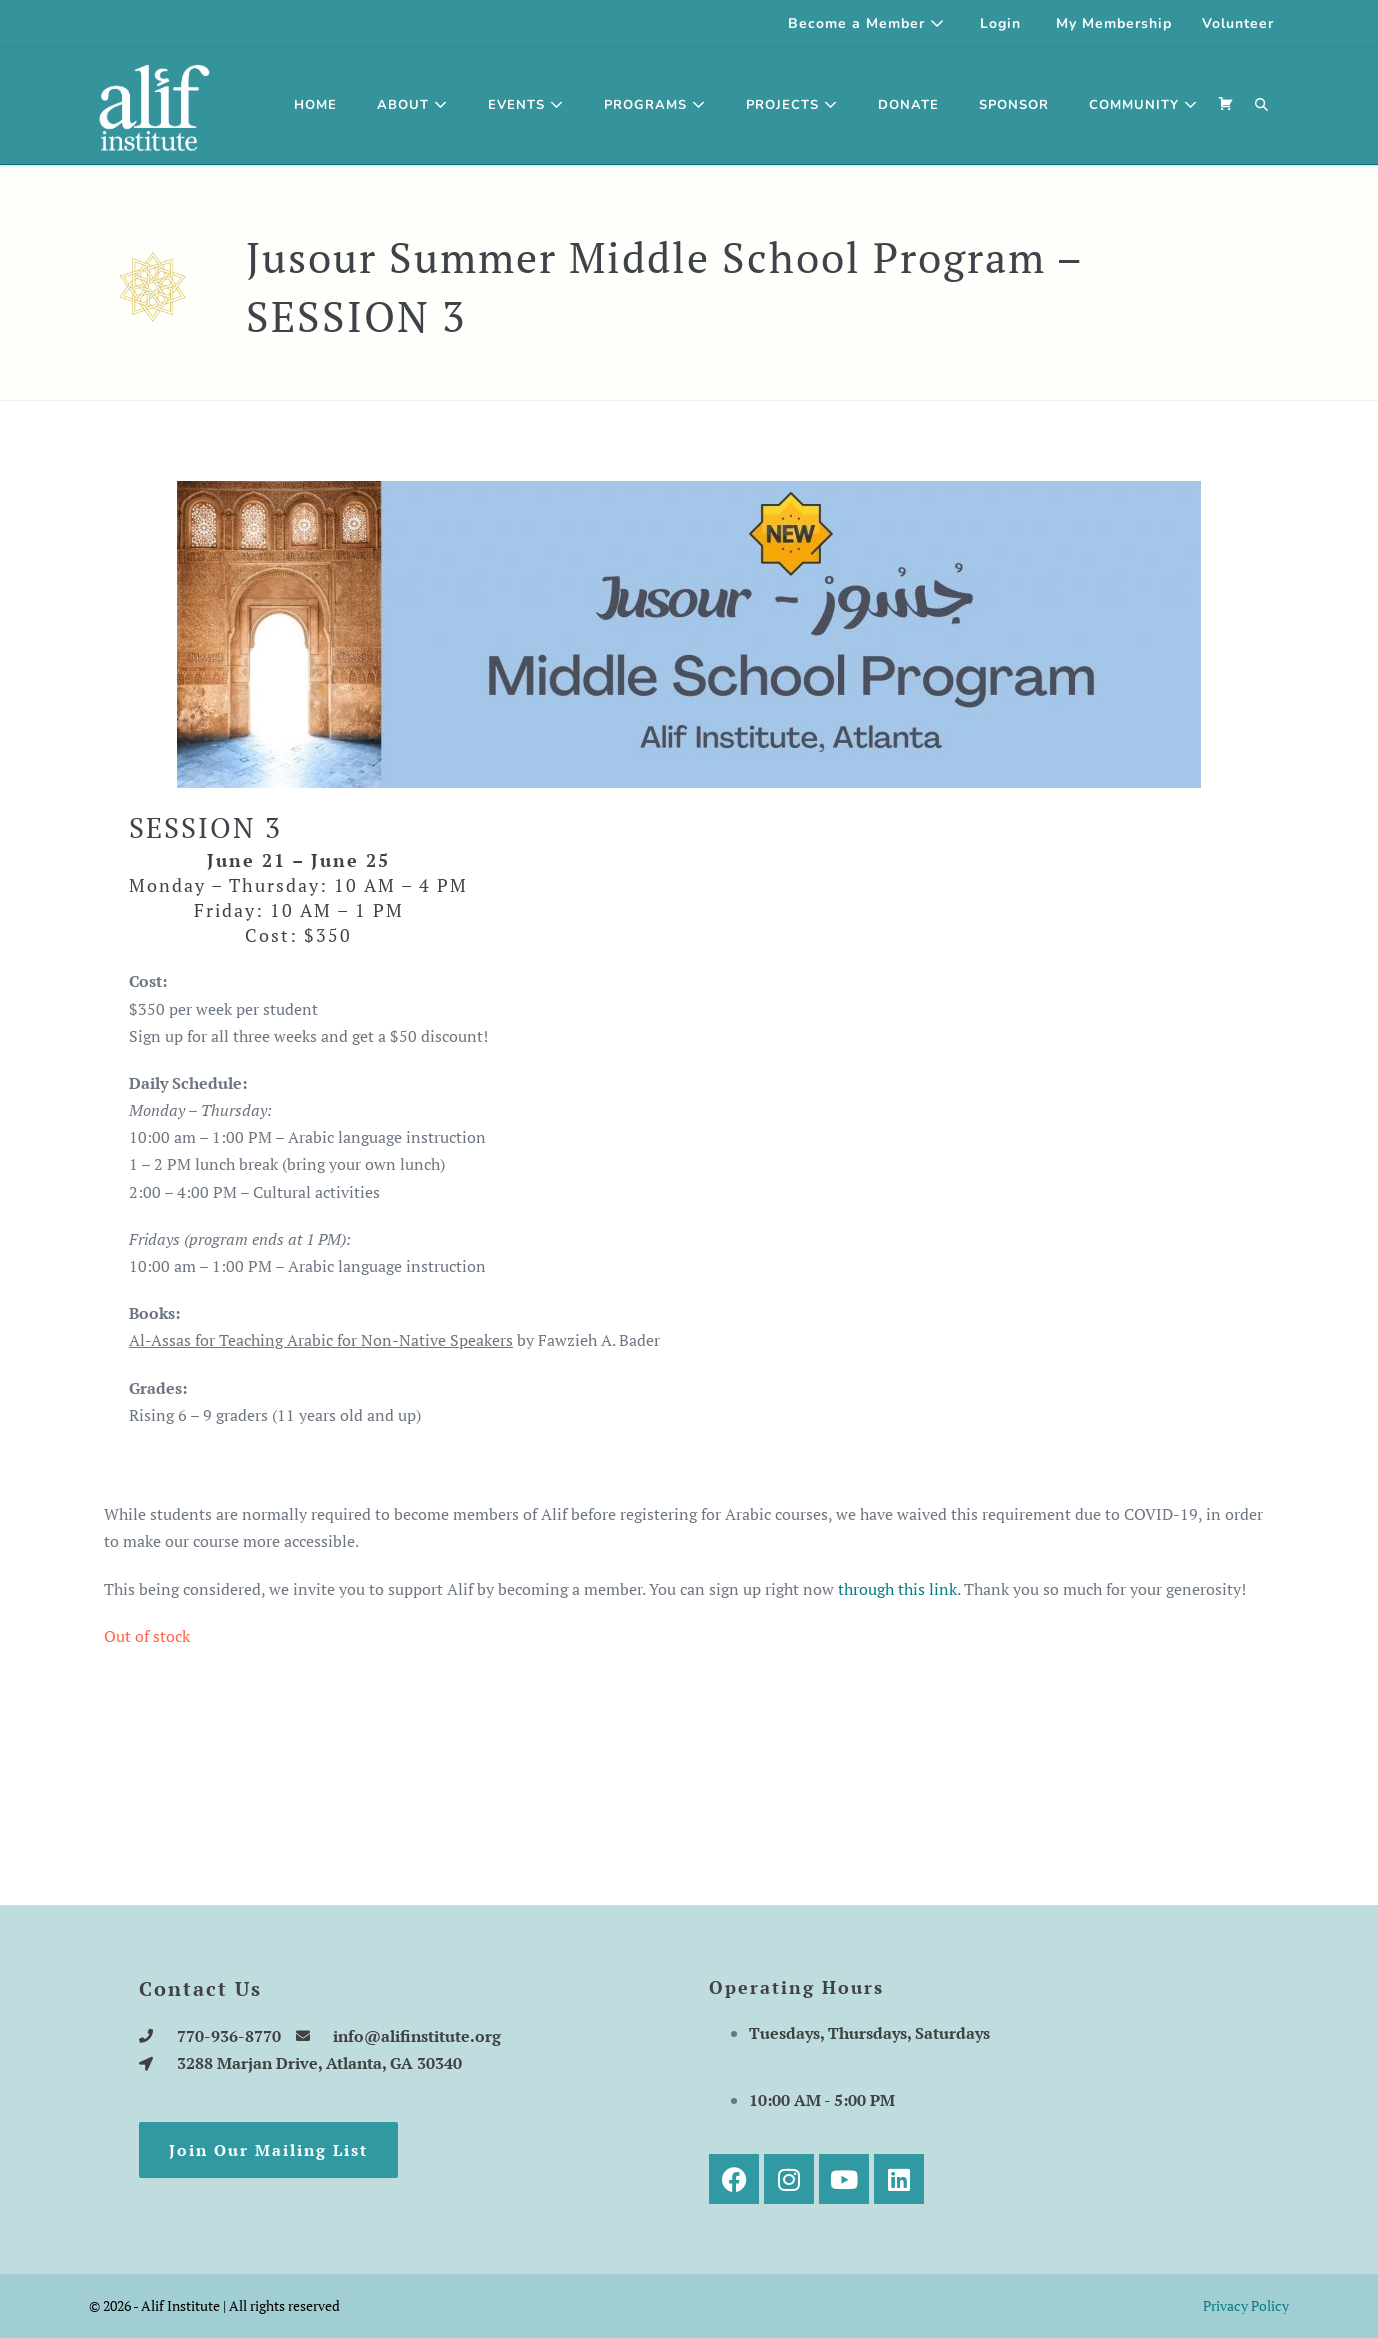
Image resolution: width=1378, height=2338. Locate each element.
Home (315, 105)
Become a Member (866, 23)
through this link (897, 1589)
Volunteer (1238, 23)
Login (1000, 23)
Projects (792, 105)
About (412, 105)
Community (1143, 105)
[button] (1262, 106)
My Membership (1114, 23)
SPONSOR (1014, 105)
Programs (655, 105)
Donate (908, 105)
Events (526, 105)
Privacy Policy (1246, 2305)
